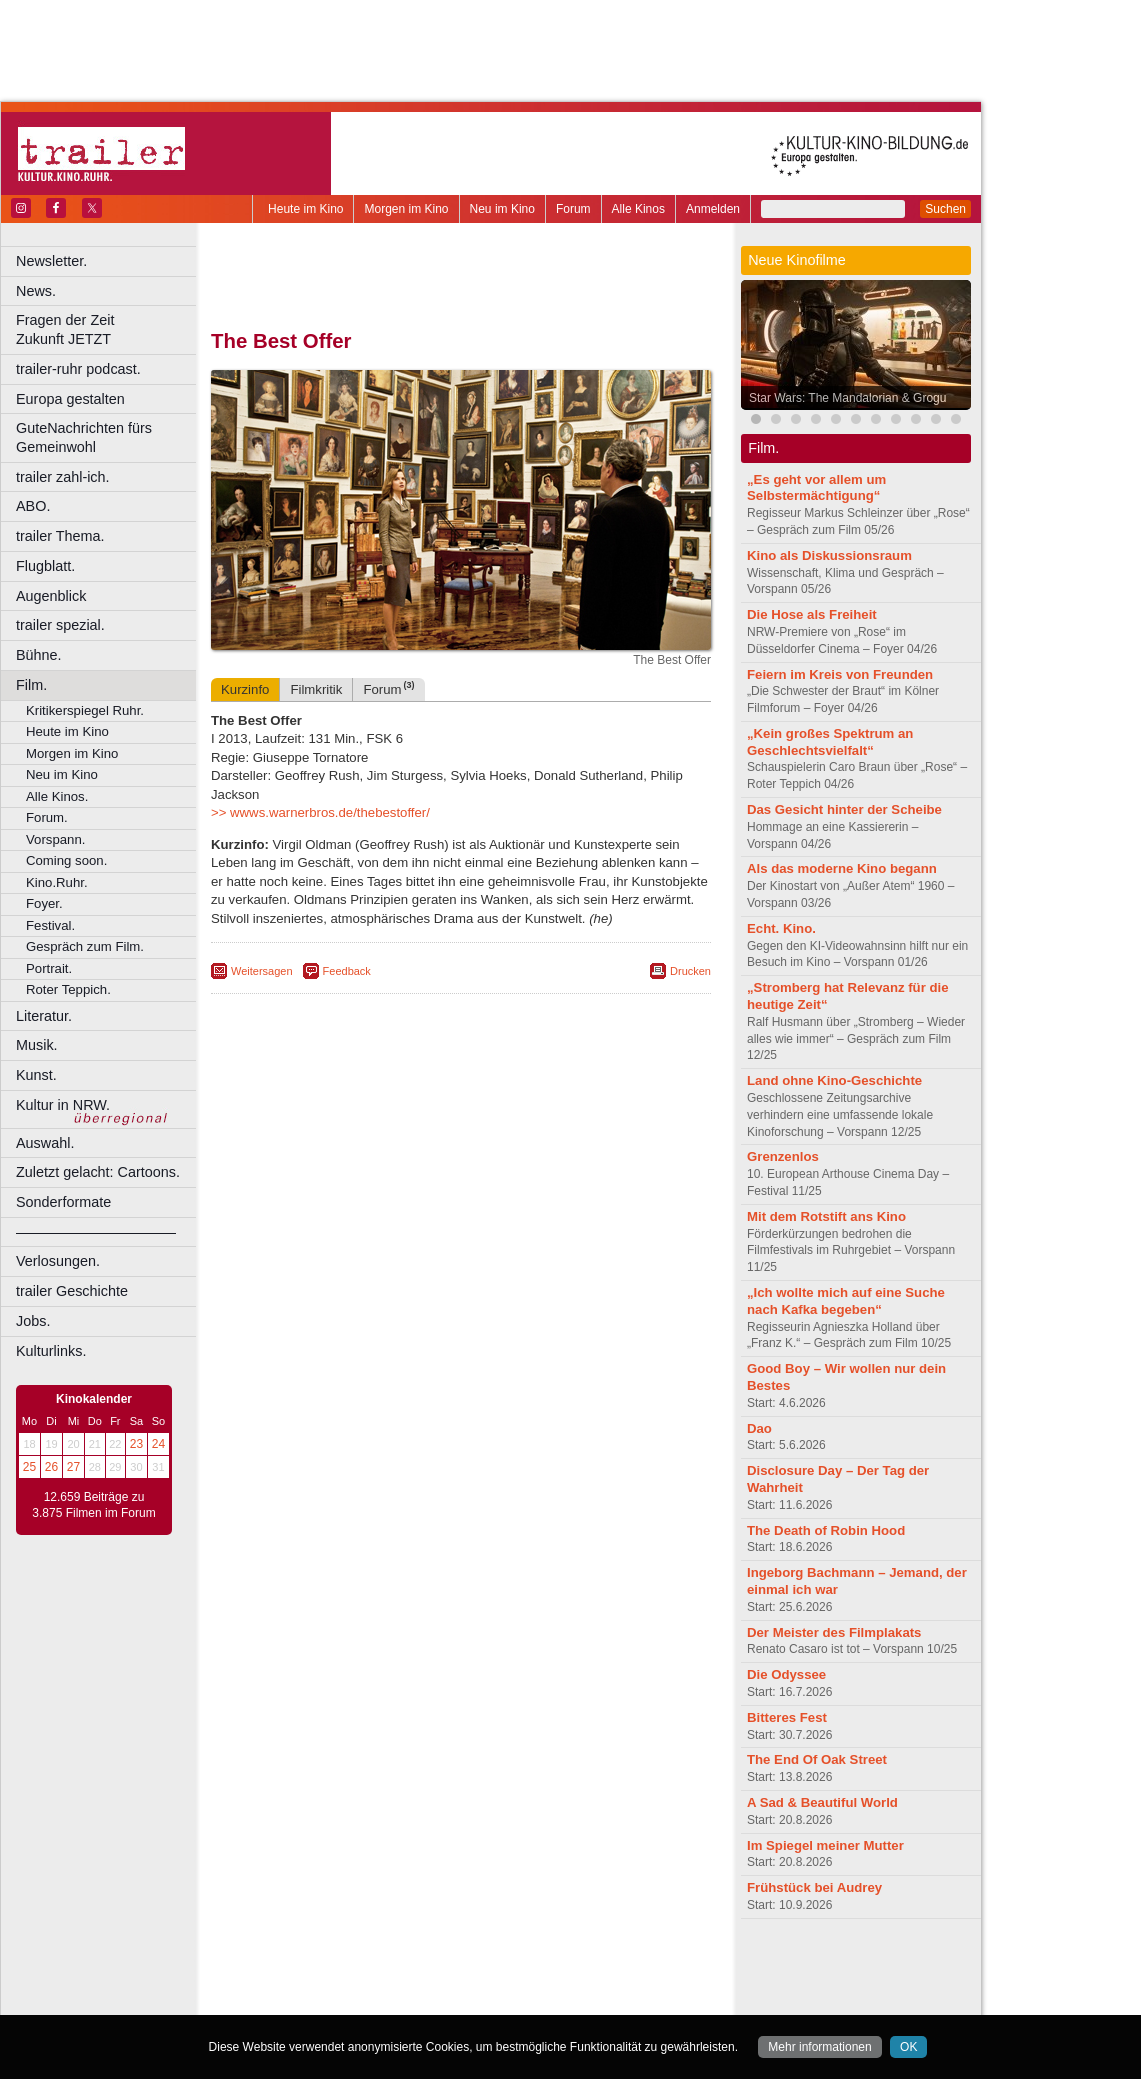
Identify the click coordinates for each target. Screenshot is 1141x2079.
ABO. (33, 506)
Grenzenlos (783, 1156)
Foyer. (44, 903)
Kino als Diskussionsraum (829, 555)
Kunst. (36, 1075)
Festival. (50, 925)
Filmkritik (316, 689)
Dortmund (487, 2000)
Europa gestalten (70, 399)
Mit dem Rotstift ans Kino (826, 1216)
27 (73, 1467)
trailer (461, 1984)
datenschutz (520, 1967)
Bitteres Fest (787, 1717)
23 (136, 1444)
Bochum (308, 2000)
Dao (759, 1428)
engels (401, 1984)
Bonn (351, 2000)
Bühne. (39, 655)
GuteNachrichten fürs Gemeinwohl (84, 437)
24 (158, 1444)
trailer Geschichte (72, 1291)
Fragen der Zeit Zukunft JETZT (108, 329)
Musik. (37, 1045)
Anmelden (713, 209)
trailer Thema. (60, 536)
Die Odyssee (786, 1674)
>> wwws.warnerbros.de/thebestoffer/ (320, 812)
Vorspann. (55, 839)
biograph (300, 1984)
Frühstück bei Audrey (814, 1887)
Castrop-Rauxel (412, 2000)
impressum (449, 1967)
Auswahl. (45, 1143)
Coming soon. (66, 860)
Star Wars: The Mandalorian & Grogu (847, 398)
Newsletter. (51, 261)
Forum (573, 209)
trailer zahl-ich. (63, 477)
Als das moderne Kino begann (842, 868)
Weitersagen (262, 971)
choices (354, 1984)
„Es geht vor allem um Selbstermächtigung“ (816, 488)
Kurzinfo (245, 689)
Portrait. (49, 968)
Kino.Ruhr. (57, 882)
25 (29, 1467)
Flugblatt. (45, 566)
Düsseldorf (549, 2000)
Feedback (347, 971)
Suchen (945, 209)
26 (51, 1467)
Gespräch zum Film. (85, 946)
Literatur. (44, 1016)
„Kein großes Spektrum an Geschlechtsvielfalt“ (830, 742)
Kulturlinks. (51, 1351)
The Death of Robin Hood (826, 1530)
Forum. (47, 817)
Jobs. (33, 1321)
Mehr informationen (819, 2047)
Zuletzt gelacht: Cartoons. (98, 1172)
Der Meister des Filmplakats (834, 1632)
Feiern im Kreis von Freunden (840, 674)
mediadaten (623, 1967)
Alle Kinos (638, 209)
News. (36, 291)
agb (573, 1967)
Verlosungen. (58, 1261)
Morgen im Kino (406, 209)
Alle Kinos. (57, 796)
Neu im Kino (502, 209)
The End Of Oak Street (817, 1759)
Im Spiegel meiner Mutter (825, 1845)
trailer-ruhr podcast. (78, 369)
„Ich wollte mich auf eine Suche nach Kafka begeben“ (846, 1301)
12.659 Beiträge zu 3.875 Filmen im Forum (93, 1505)
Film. (31, 685)
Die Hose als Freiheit (812, 614)
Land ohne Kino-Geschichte (834, 1080)
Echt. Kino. (781, 928)
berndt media (375, 1967)
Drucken (690, 971)
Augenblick (51, 596)
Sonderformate (63, 1202)
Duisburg (609, 2000)
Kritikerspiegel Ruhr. (85, 710)
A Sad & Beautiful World (822, 1802)
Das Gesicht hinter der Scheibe (844, 809)
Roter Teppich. (68, 989)
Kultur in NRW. (63, 1105)
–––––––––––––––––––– (96, 1232)
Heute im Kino (305, 209)
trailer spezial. (60, 625)
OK (908, 2047)
